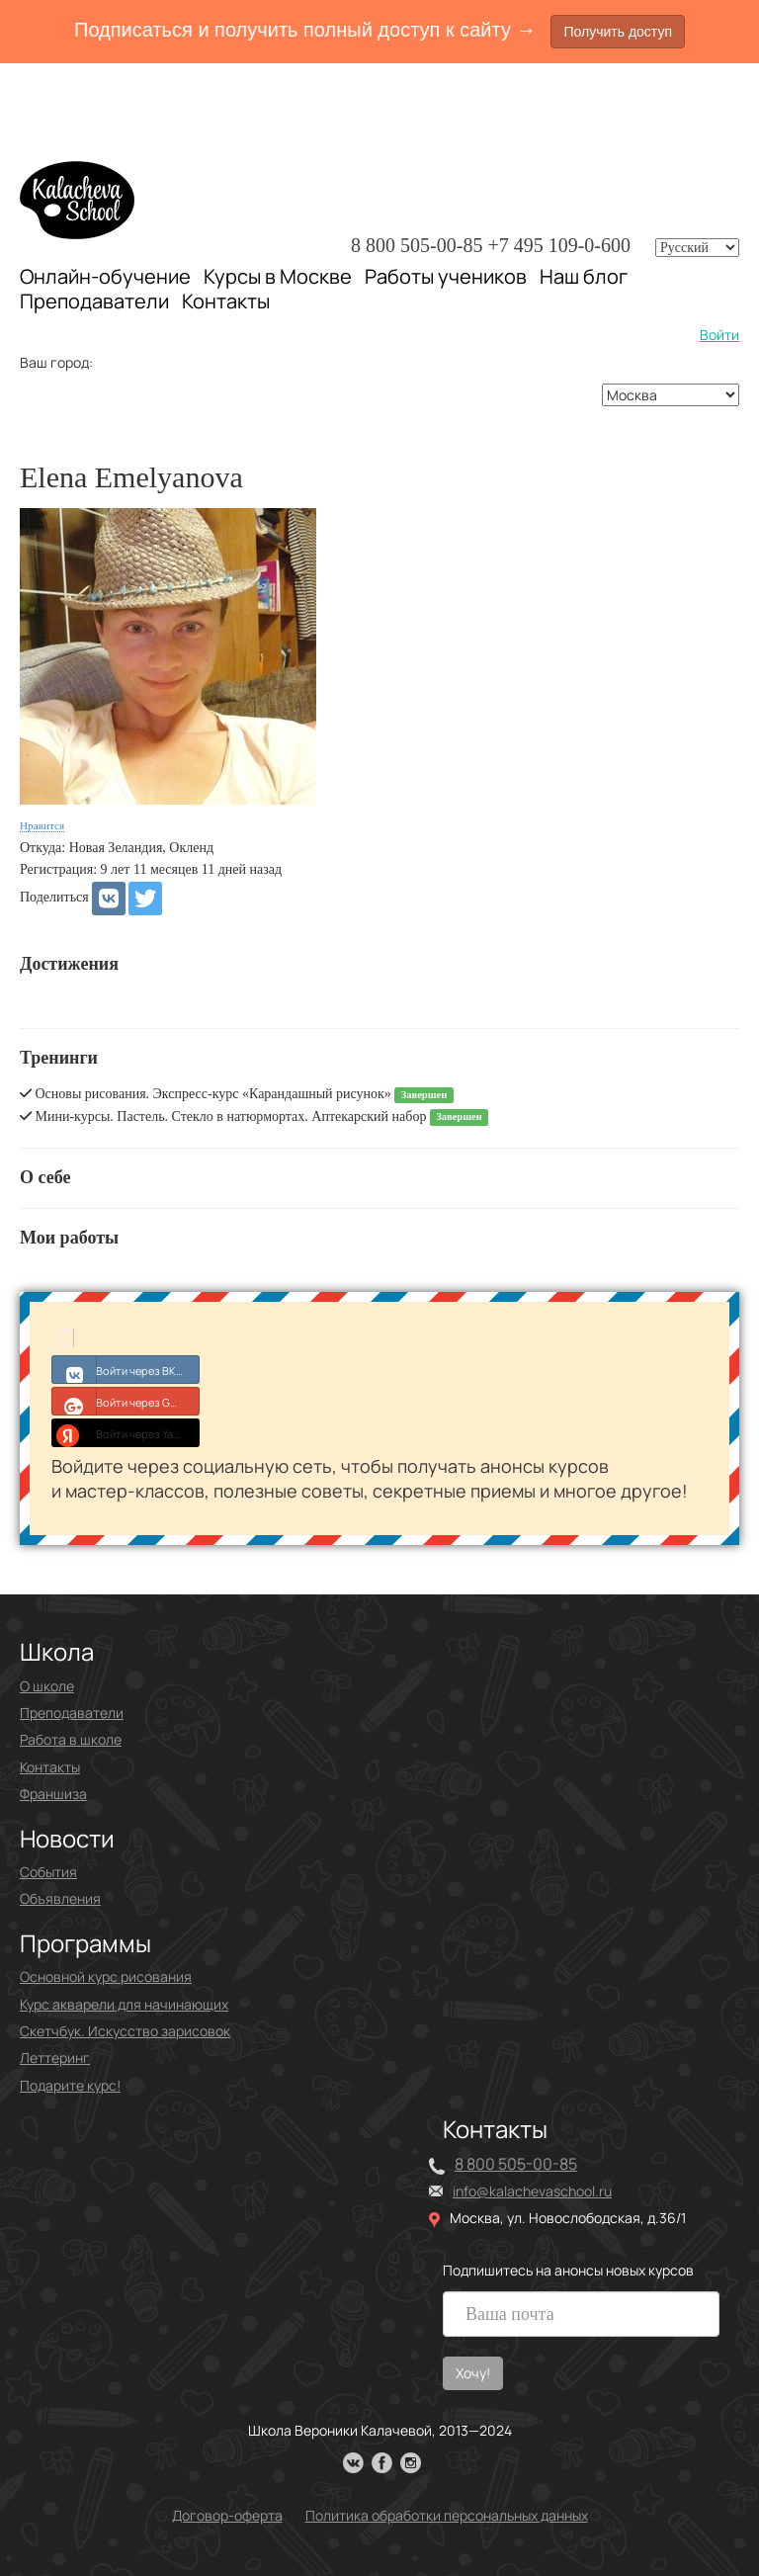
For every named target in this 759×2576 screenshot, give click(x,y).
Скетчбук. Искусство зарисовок (125, 2030)
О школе (47, 1685)
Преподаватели (94, 301)
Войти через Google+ (126, 1401)
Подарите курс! (70, 2085)
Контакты (226, 301)
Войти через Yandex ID (126, 1432)
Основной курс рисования (106, 1976)
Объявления (60, 1898)
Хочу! (473, 2372)
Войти (719, 334)
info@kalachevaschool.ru (532, 2191)
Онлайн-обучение (105, 276)
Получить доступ (617, 32)
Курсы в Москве (278, 277)
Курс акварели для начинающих (124, 2004)
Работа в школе (71, 1739)
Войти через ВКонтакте (126, 1369)
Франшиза (53, 1793)
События (48, 1871)
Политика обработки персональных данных (446, 2515)
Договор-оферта (227, 2515)
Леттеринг (55, 2057)
